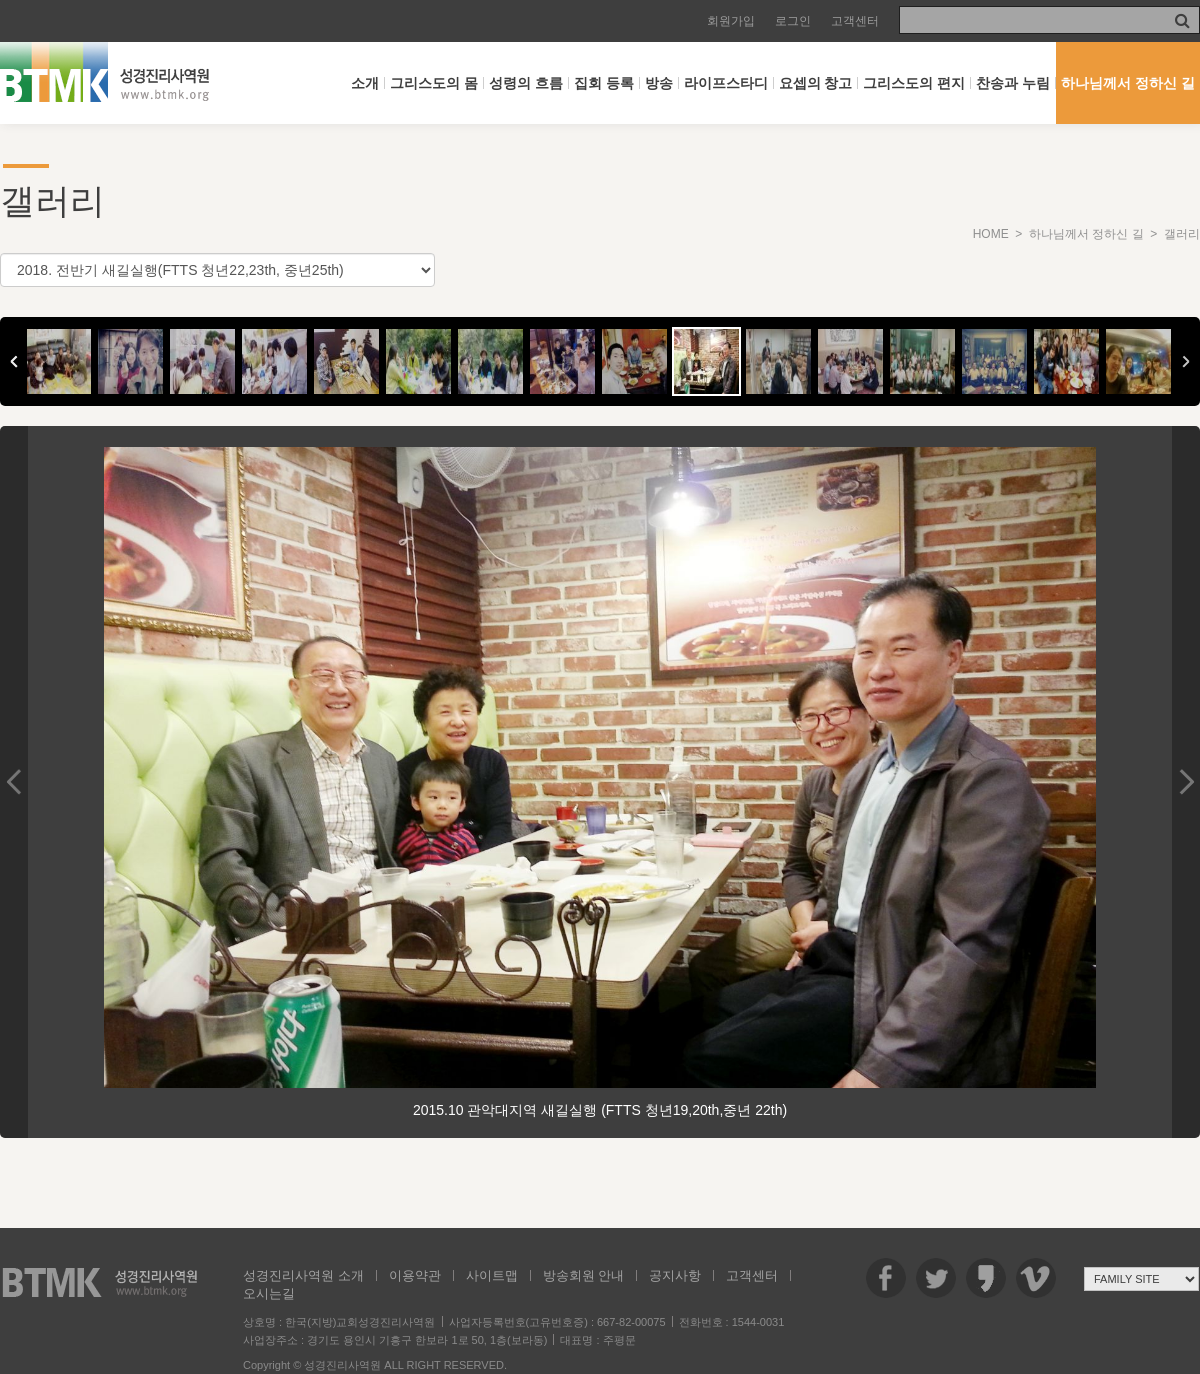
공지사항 (675, 1275)
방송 (659, 83)
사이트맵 (492, 1275)
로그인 (793, 21)
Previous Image (14, 782)
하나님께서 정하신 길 (1128, 83)
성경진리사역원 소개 (303, 1275)
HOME (991, 234)
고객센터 (855, 21)
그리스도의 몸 (434, 83)
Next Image (1186, 782)
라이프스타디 (726, 83)
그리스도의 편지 (914, 83)
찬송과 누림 (1013, 83)
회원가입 (731, 21)
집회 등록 (604, 83)
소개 (365, 83)
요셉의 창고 (816, 83)
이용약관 (415, 1275)
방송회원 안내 (584, 1275)
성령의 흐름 (526, 83)
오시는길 (269, 1293)
